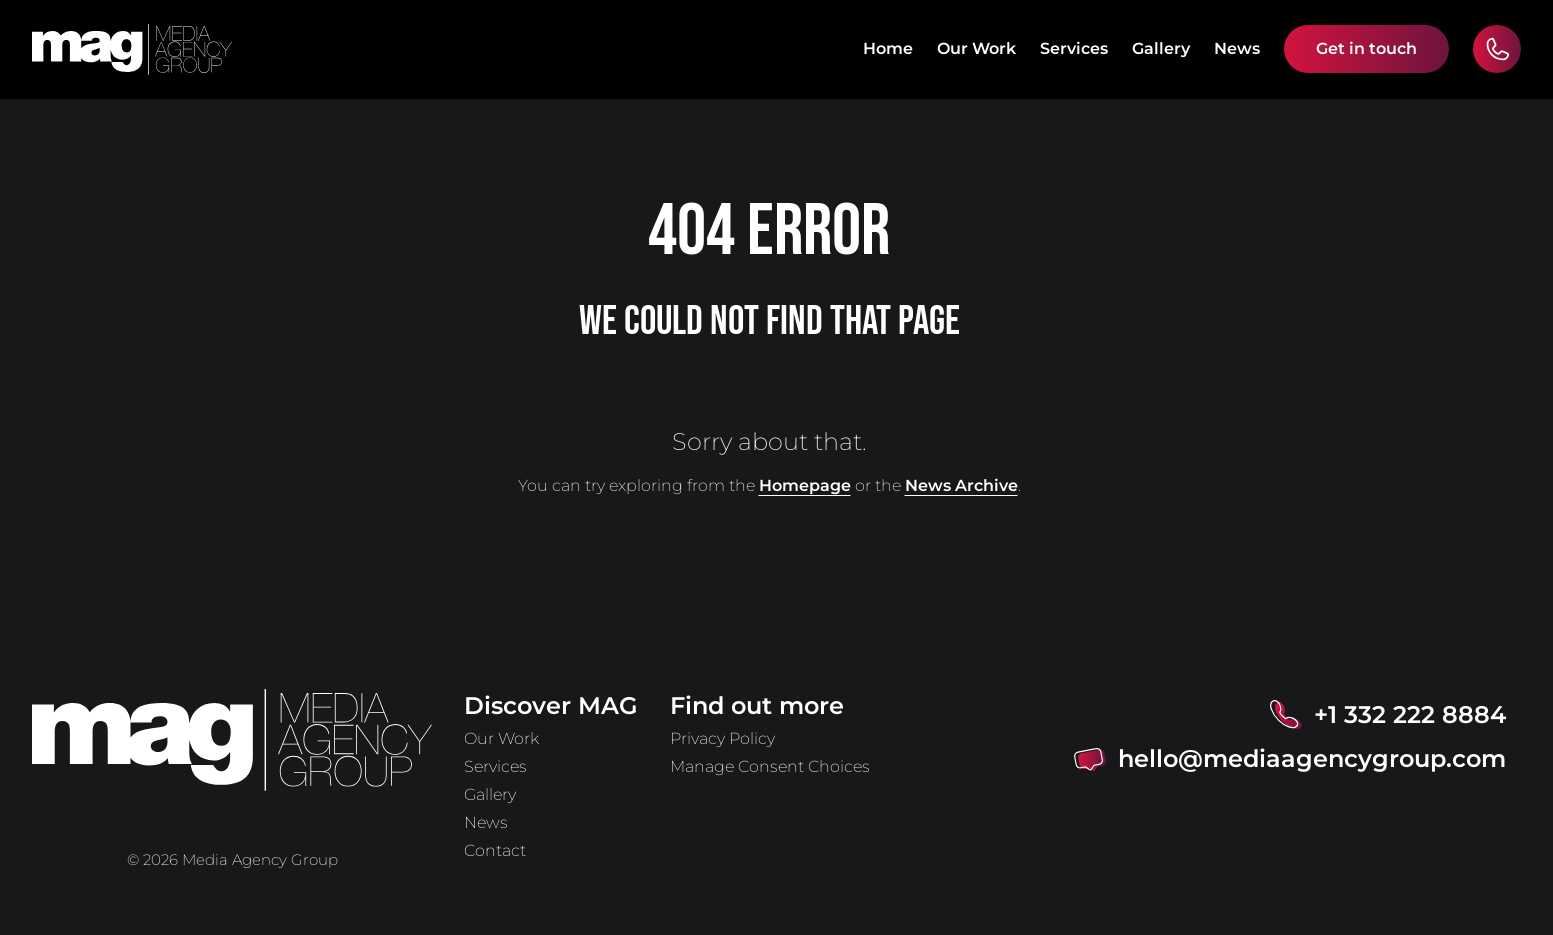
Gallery (1161, 48)
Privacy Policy (722, 738)
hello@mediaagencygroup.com (1312, 758)
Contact (495, 850)
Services (1074, 48)
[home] (132, 49)
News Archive (961, 485)
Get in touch (1366, 48)
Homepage (805, 485)
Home (888, 48)
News (1237, 48)
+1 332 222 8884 (1410, 714)
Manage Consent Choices (770, 766)
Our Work (976, 48)
